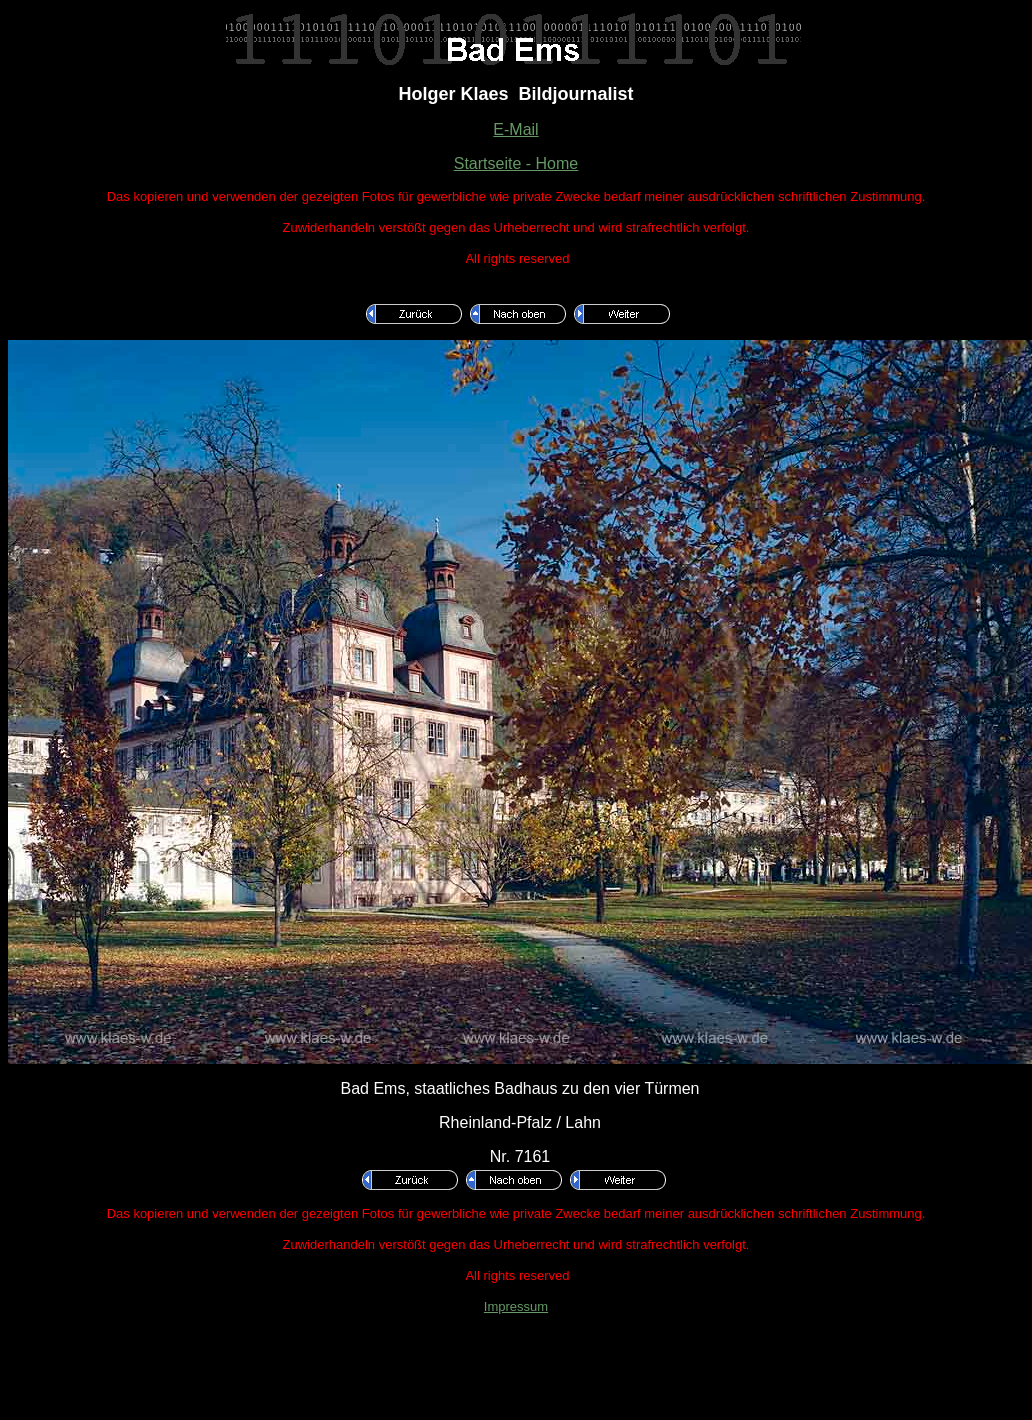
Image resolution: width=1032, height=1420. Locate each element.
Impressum (516, 1306)
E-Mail (515, 129)
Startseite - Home (516, 163)
